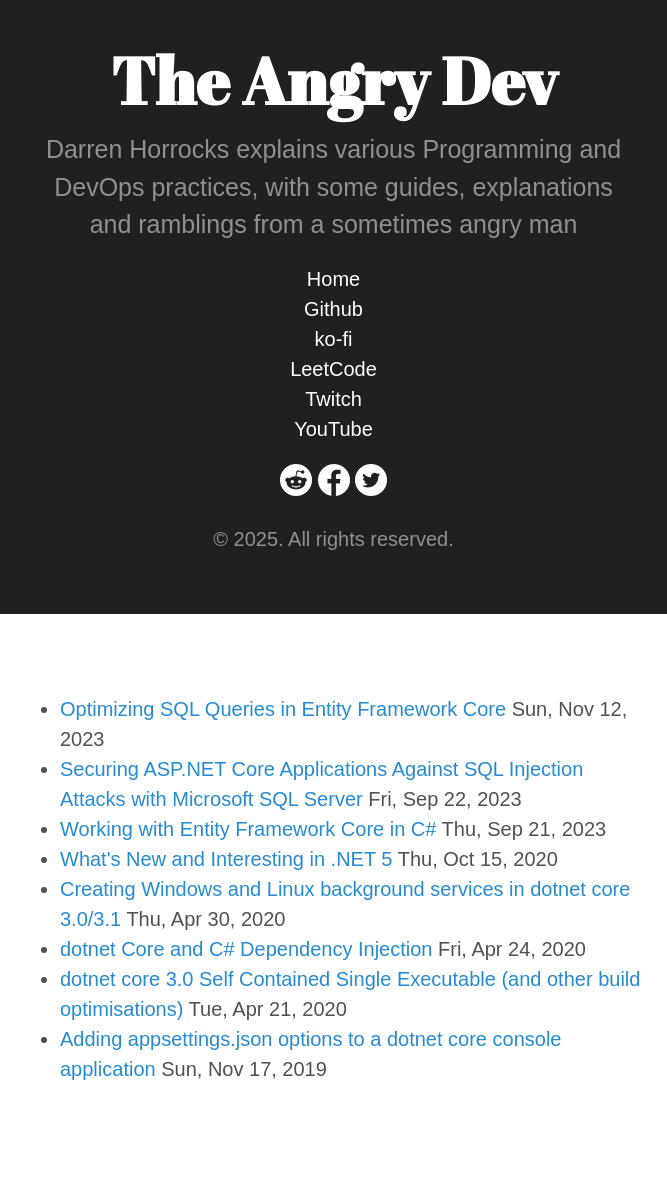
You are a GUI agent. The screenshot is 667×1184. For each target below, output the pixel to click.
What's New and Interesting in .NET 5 (226, 859)
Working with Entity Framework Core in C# (248, 829)
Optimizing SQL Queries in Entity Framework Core (283, 709)
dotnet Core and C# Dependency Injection (246, 949)
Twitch (333, 399)
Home (333, 279)
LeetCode (333, 369)
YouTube (333, 429)
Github (333, 309)
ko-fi (334, 339)
